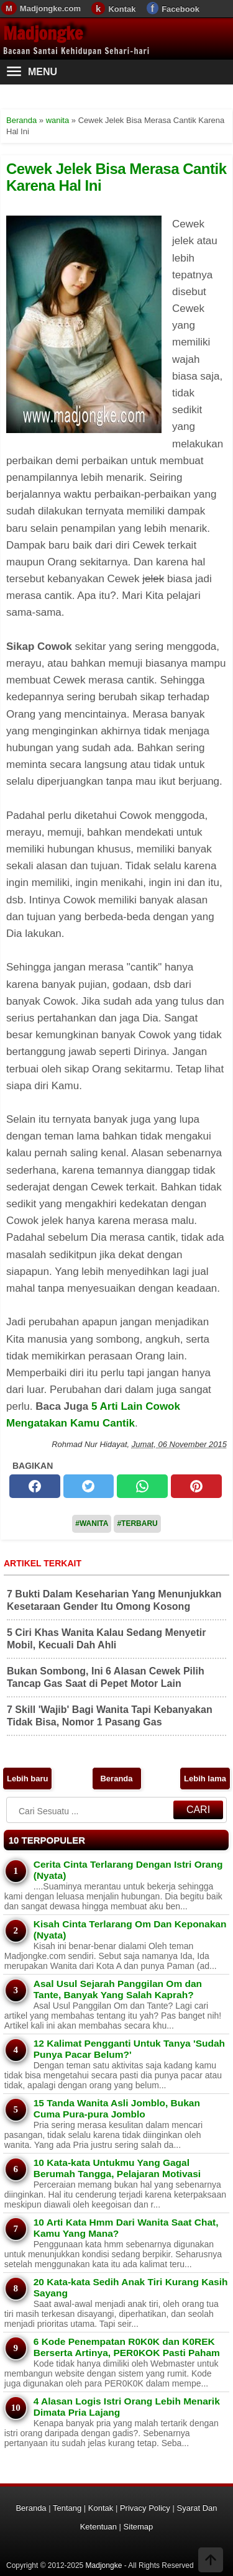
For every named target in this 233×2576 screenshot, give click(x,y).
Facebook (180, 9)
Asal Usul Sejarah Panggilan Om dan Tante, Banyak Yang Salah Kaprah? (118, 1989)
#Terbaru (137, 1523)
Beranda (116, 1778)
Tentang (67, 2508)
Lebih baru (27, 1778)
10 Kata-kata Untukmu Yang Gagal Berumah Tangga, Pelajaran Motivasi (117, 2168)
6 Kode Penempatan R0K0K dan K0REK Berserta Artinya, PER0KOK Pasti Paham (127, 2347)
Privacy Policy (145, 2508)
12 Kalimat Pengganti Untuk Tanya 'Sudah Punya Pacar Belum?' (129, 2049)
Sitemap (138, 2526)
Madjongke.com (50, 8)
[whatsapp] (142, 1486)
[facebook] (34, 1486)
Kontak (121, 9)
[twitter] (88, 1486)
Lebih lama (205, 1778)
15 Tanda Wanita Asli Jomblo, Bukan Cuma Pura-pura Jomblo (117, 2108)
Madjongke (43, 33)
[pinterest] (196, 1486)
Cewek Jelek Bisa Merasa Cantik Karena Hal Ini (116, 176)
